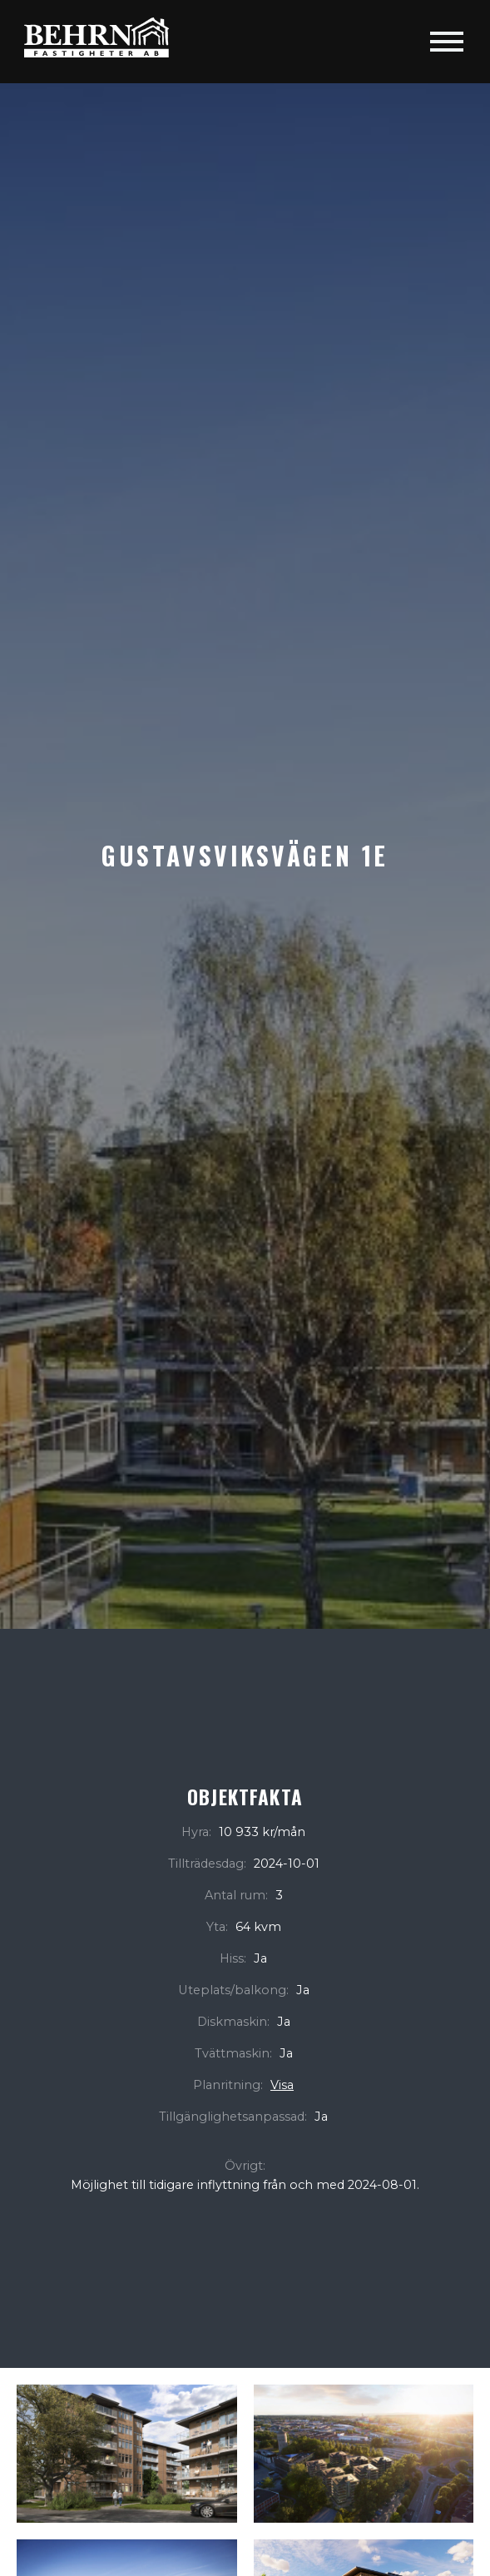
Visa (282, 2084)
